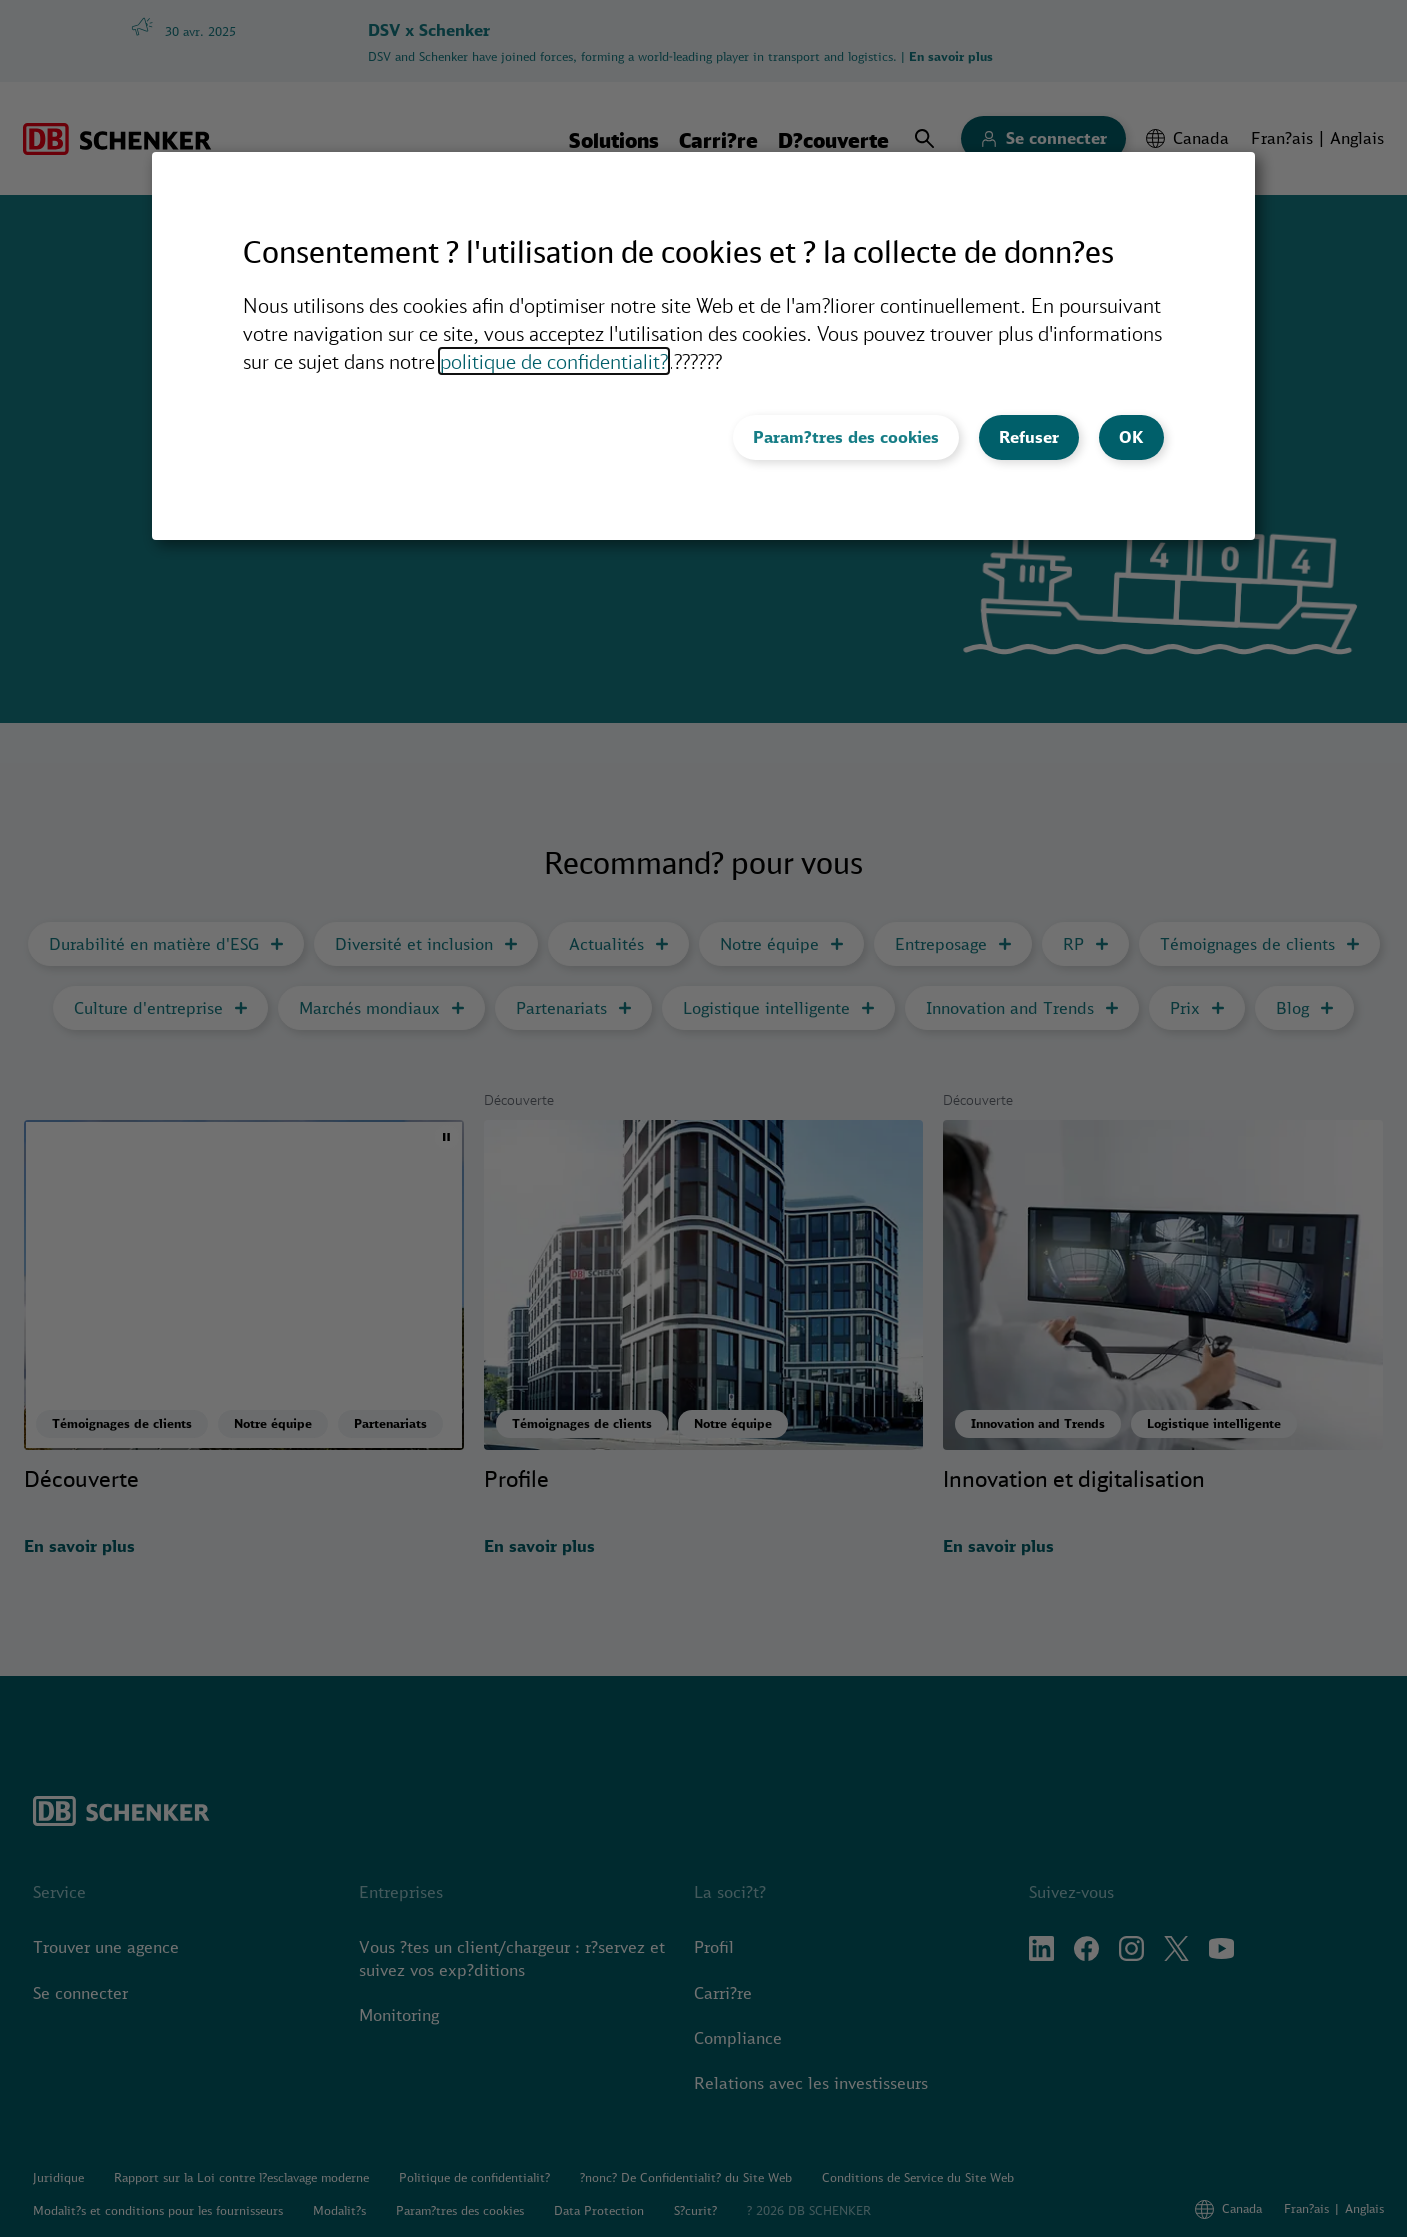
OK (1131, 437)
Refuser (1029, 437)
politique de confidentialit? (554, 361)
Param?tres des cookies (846, 437)
